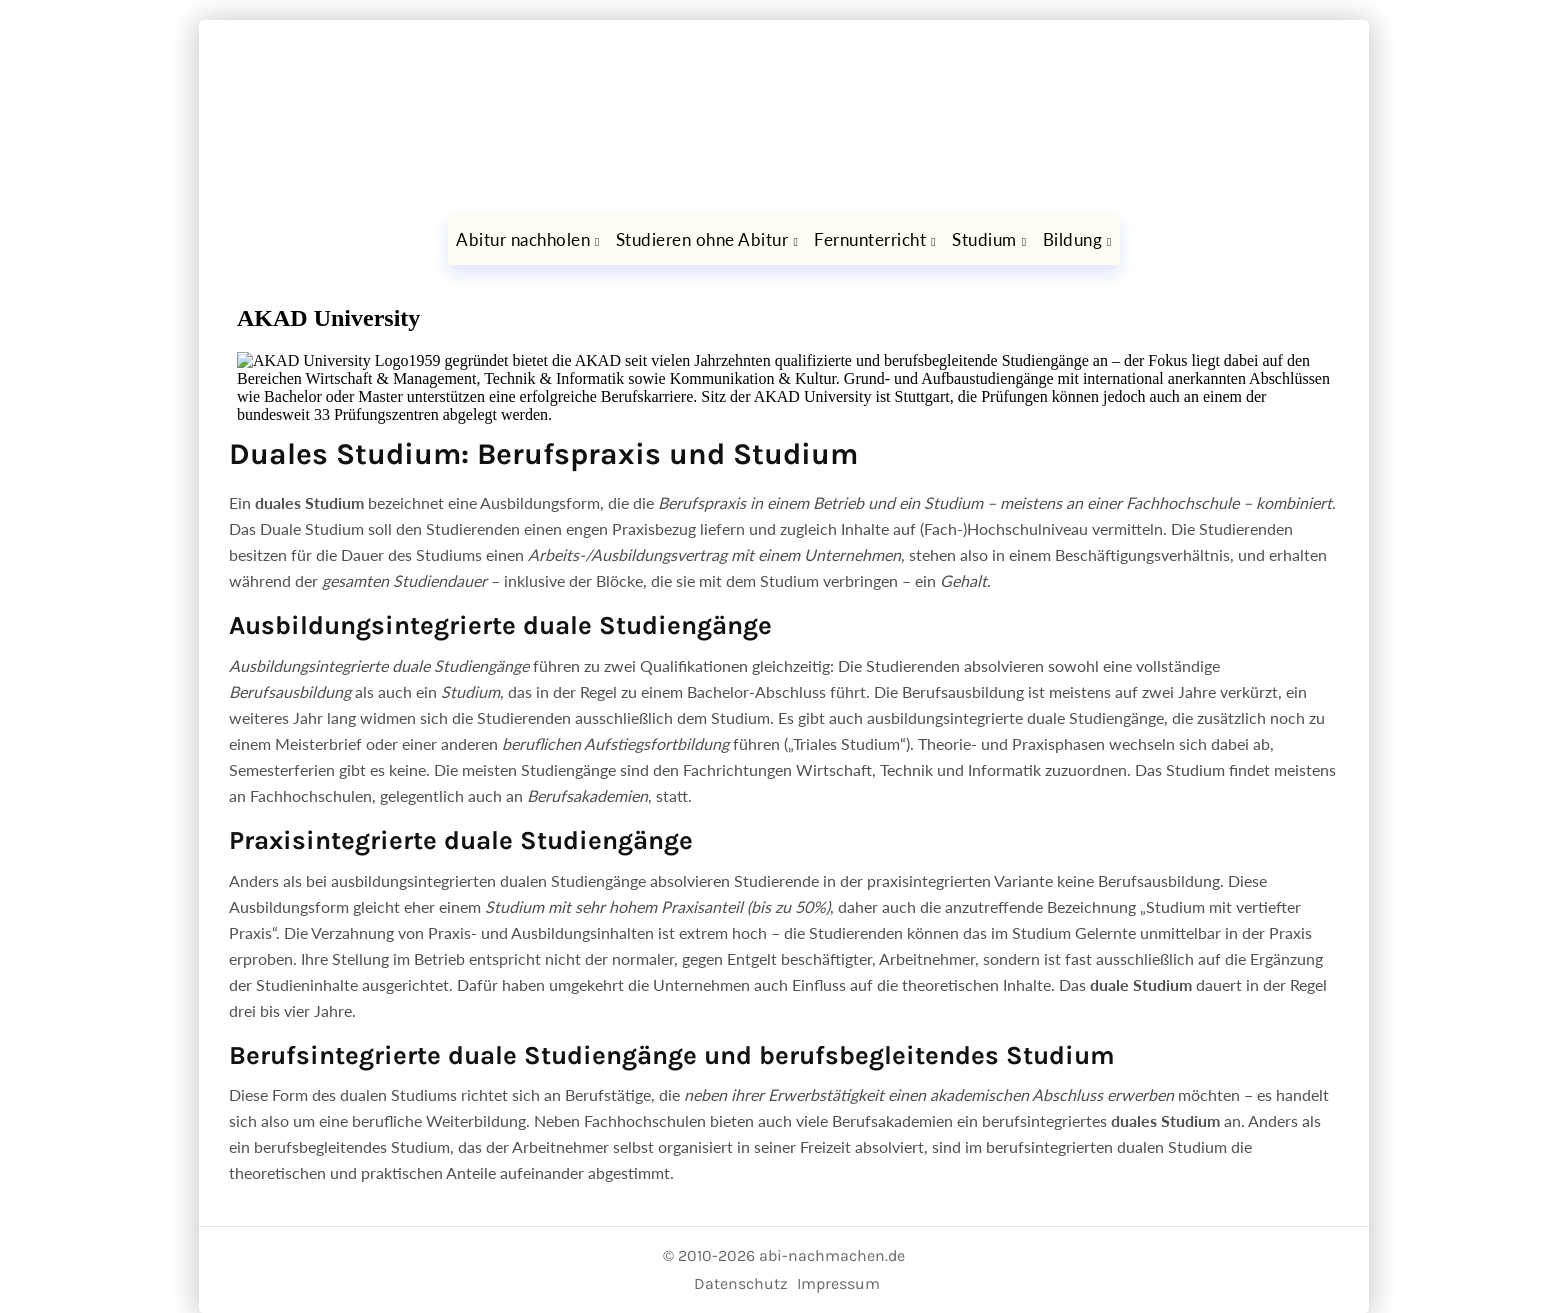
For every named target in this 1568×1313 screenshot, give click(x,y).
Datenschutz (741, 1283)
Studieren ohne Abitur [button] (702, 239)
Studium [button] (984, 239)
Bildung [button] (1073, 239)
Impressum (838, 1283)
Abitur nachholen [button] (523, 239)
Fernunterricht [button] (870, 239)
